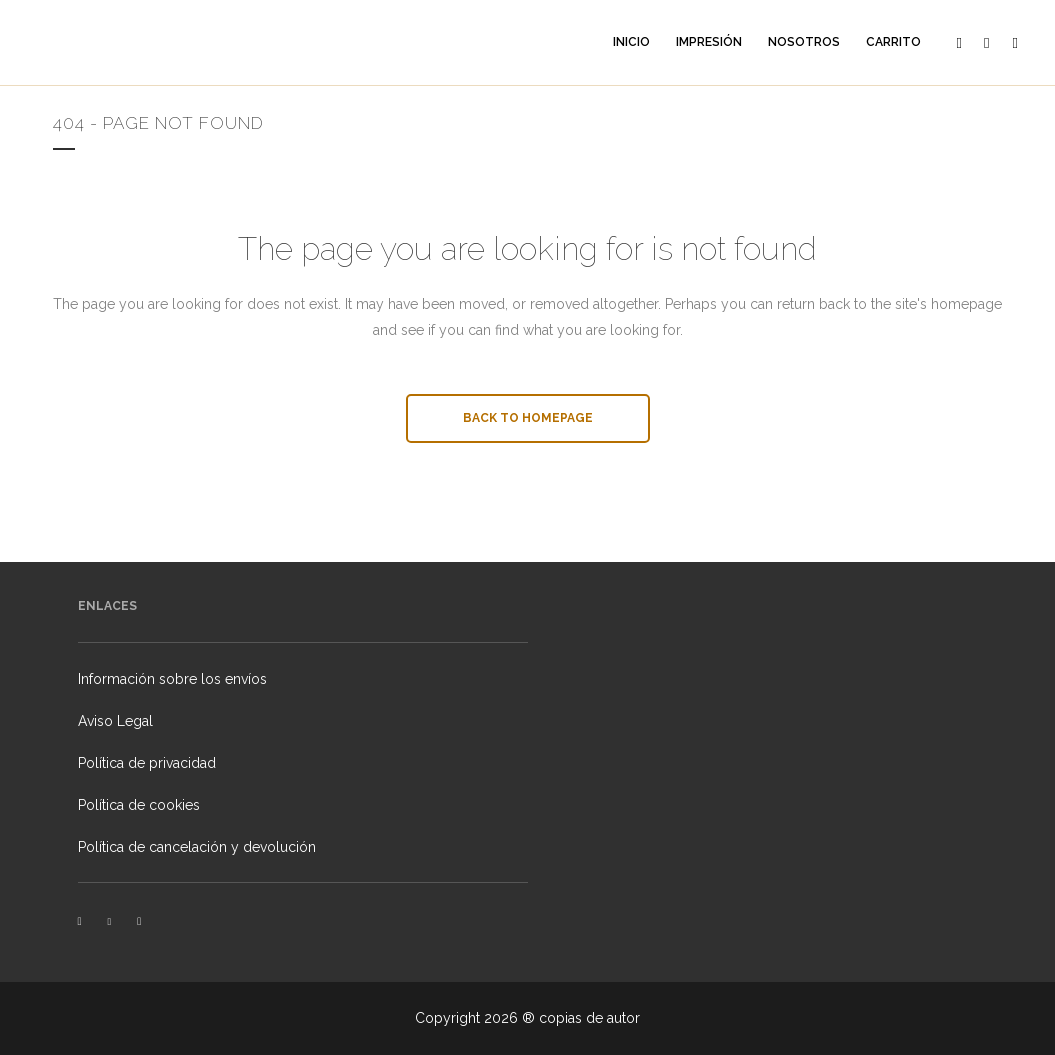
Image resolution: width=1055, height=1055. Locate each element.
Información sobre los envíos (172, 679)
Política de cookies (139, 805)
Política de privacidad (147, 763)
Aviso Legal (115, 721)
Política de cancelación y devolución (197, 847)
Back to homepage (528, 418)
